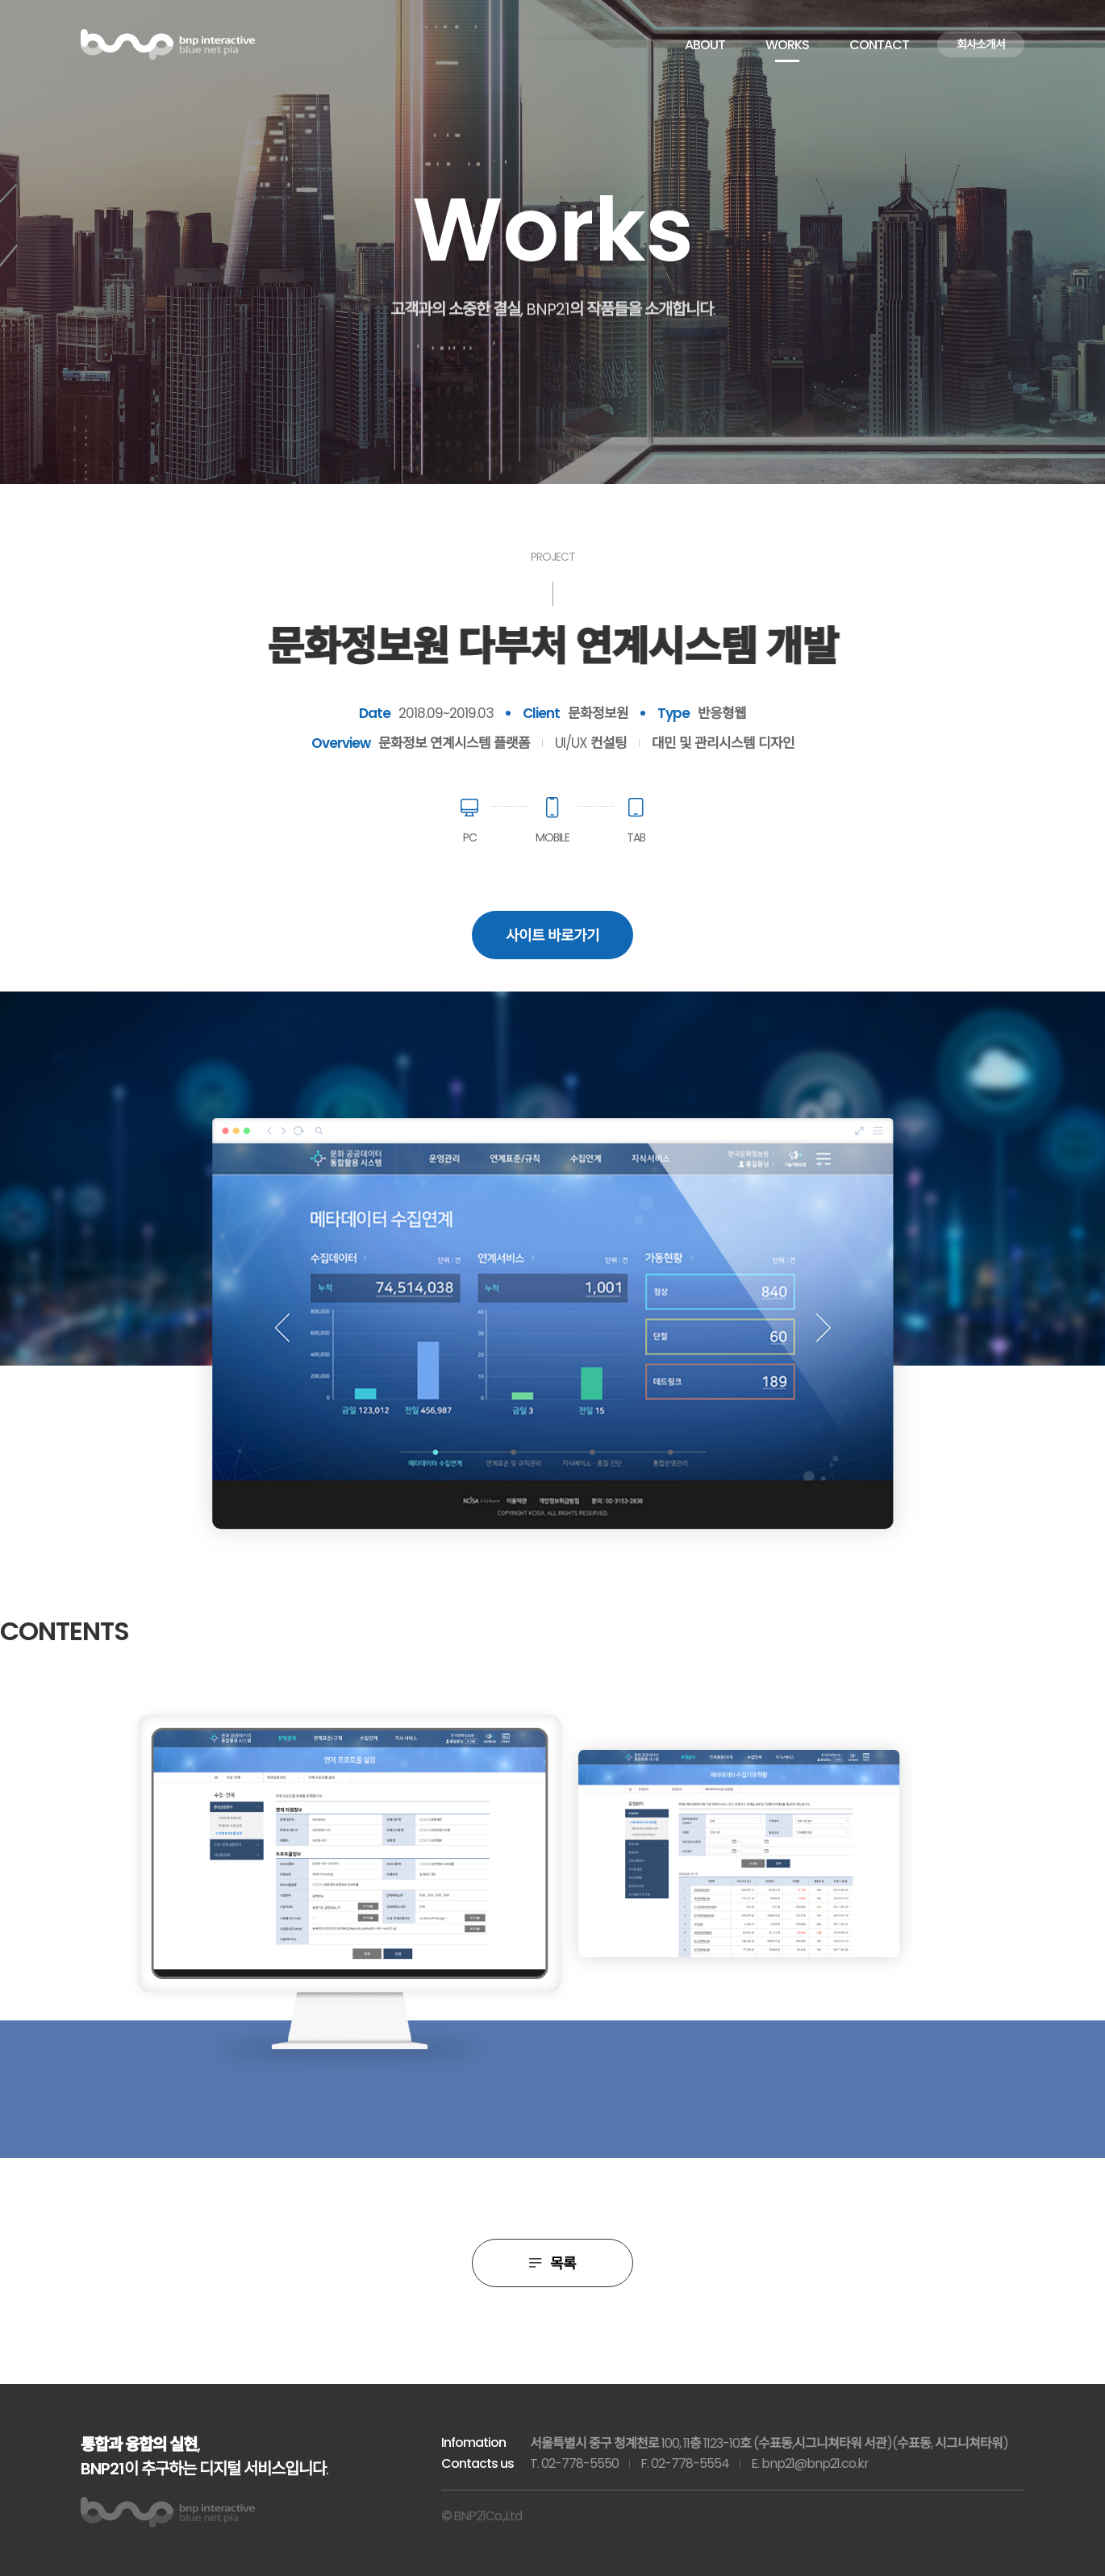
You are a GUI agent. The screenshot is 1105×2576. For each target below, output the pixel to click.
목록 (552, 2263)
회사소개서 (981, 44)
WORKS (787, 44)
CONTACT (879, 44)
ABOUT (705, 44)
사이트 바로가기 (552, 935)
